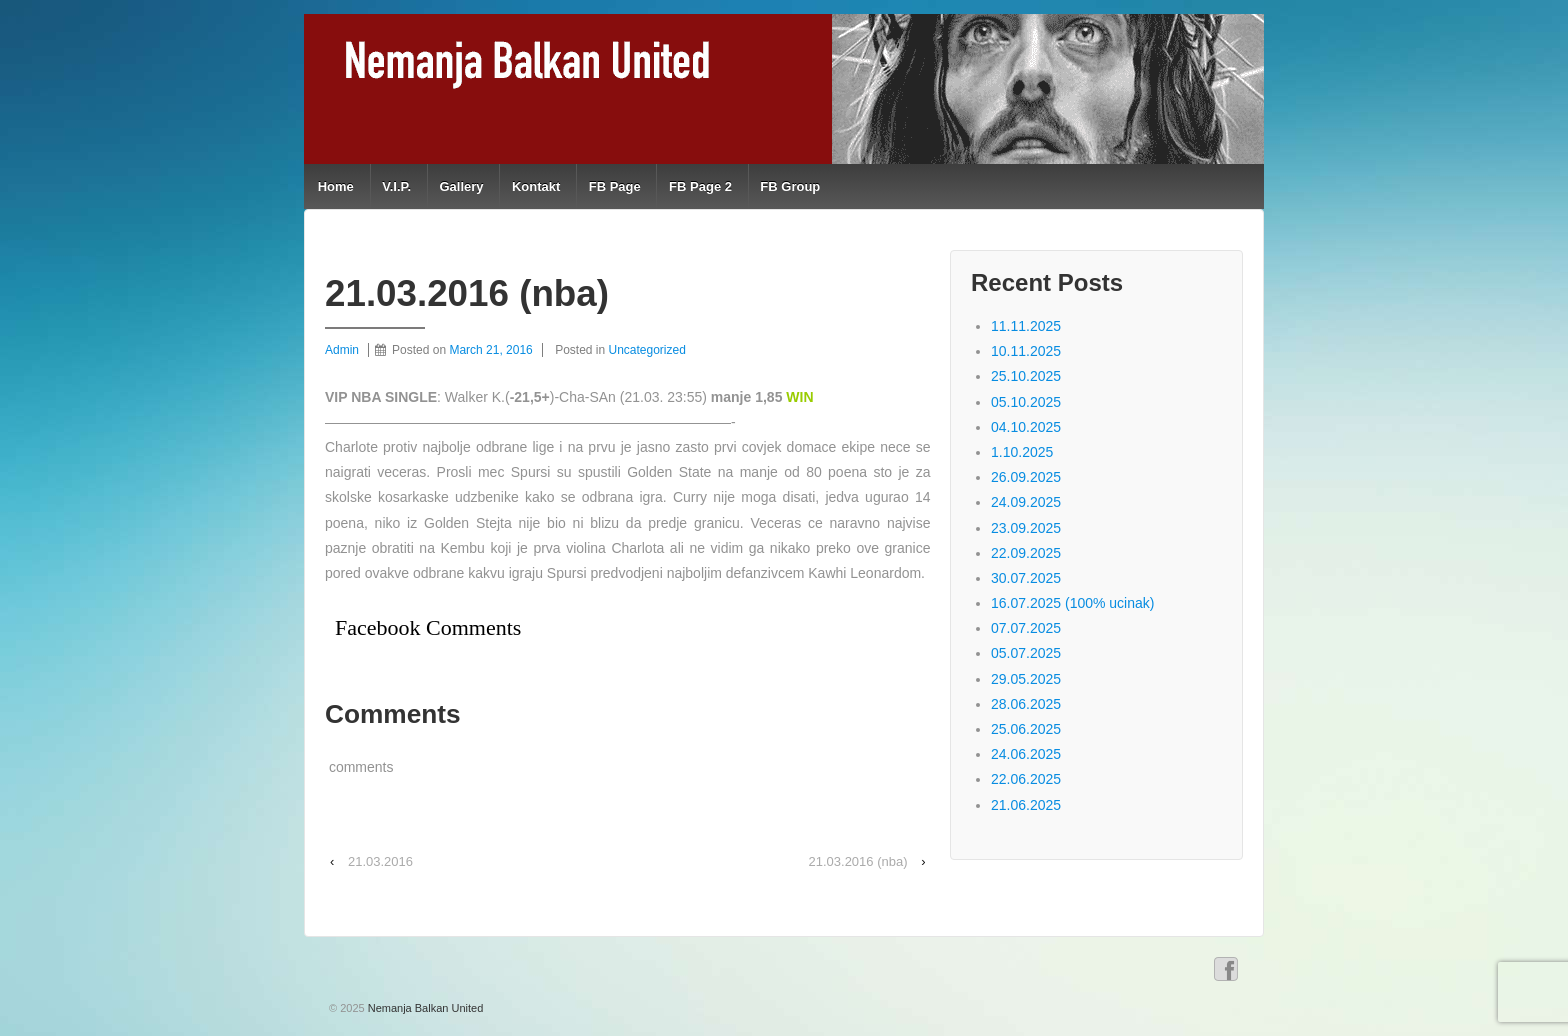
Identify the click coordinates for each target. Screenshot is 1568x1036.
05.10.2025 (1026, 402)
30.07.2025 (1026, 578)
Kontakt (536, 186)
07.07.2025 (1026, 628)
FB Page (615, 186)
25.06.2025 (1026, 729)
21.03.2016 (380, 861)
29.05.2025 (1026, 679)
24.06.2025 (1026, 754)
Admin (342, 350)
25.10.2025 (1026, 376)
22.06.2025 (1026, 779)
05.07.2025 (1026, 653)
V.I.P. (396, 186)
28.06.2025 (1026, 704)
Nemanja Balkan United (424, 1008)
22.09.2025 (1026, 553)
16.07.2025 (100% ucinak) (1072, 603)
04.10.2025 (1026, 427)
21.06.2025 (1026, 805)
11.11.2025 (1026, 326)
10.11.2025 (1026, 351)
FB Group (790, 186)
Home (336, 186)
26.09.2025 (1026, 477)
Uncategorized (647, 350)
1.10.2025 (1022, 452)
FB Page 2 (700, 186)
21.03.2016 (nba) (858, 861)
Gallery (461, 186)
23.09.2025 (1026, 528)
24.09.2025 (1026, 502)
